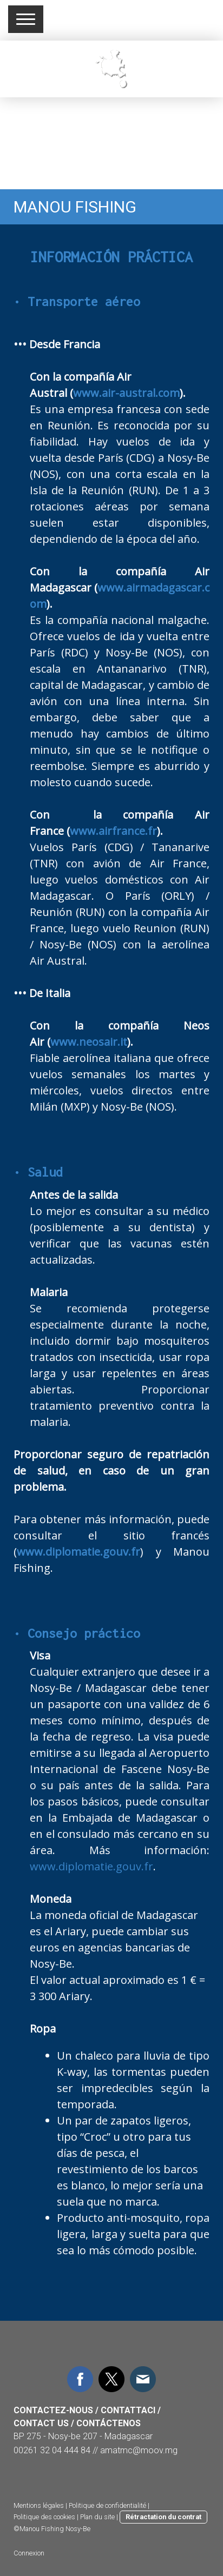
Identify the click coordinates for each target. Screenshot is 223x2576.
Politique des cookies (44, 2517)
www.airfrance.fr (113, 831)
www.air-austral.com (126, 393)
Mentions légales (39, 2505)
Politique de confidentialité (107, 2505)
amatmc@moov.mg (139, 2450)
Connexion (29, 2553)
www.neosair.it (88, 1041)
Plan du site (97, 2517)
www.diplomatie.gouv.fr (78, 1551)
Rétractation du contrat (163, 2517)
